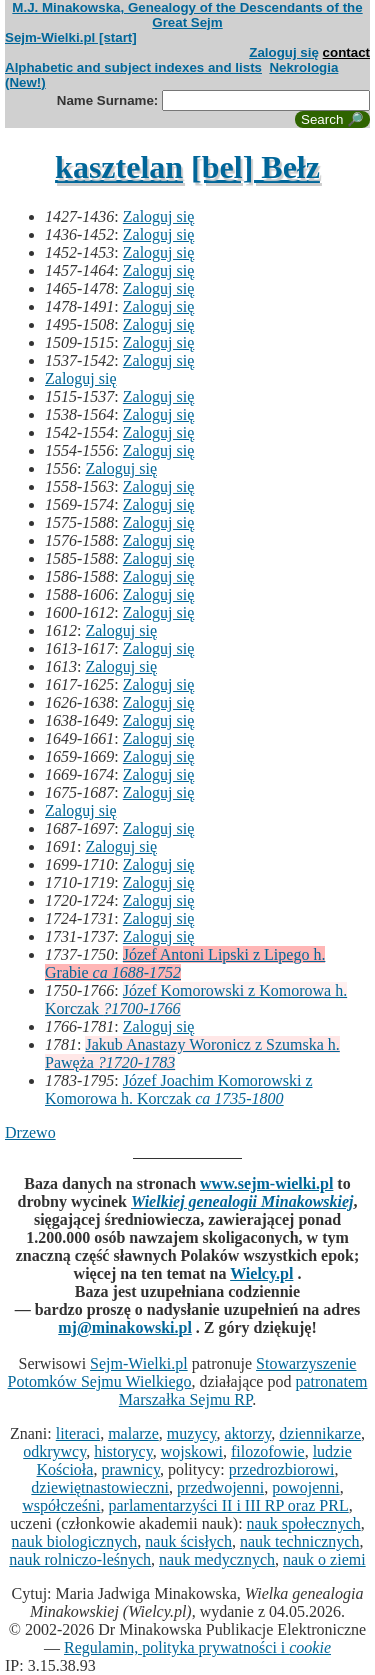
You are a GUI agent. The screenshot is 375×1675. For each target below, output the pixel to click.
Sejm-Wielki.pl (139, 1363)
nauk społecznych (304, 1523)
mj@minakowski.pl (125, 1327)
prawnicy (130, 1469)
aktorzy (247, 1433)
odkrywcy (54, 1451)
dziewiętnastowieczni (100, 1487)
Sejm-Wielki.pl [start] (71, 37)
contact (346, 52)
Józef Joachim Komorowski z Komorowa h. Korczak (179, 1089)
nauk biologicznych (75, 1541)
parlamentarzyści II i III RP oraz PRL (228, 1505)
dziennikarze (320, 1433)
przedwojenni (220, 1487)
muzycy (192, 1433)
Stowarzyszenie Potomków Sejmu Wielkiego (182, 1372)
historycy (123, 1451)
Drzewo (30, 1132)
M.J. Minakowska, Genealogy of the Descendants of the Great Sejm (187, 15)
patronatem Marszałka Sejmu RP (243, 1390)
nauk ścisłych (188, 1541)
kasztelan (119, 167)
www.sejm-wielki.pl (266, 1183)
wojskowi (192, 1451)
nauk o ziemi (324, 1559)
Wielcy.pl (261, 1273)
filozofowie (268, 1451)
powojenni (306, 1487)
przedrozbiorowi (282, 1469)
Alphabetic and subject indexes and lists (133, 67)
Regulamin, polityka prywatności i (197, 1647)
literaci (78, 1433)
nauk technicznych (300, 1541)
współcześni (61, 1505)
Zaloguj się (284, 52)
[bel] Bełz (255, 167)
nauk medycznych (217, 1559)
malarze (133, 1433)
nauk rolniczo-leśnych (80, 1559)
